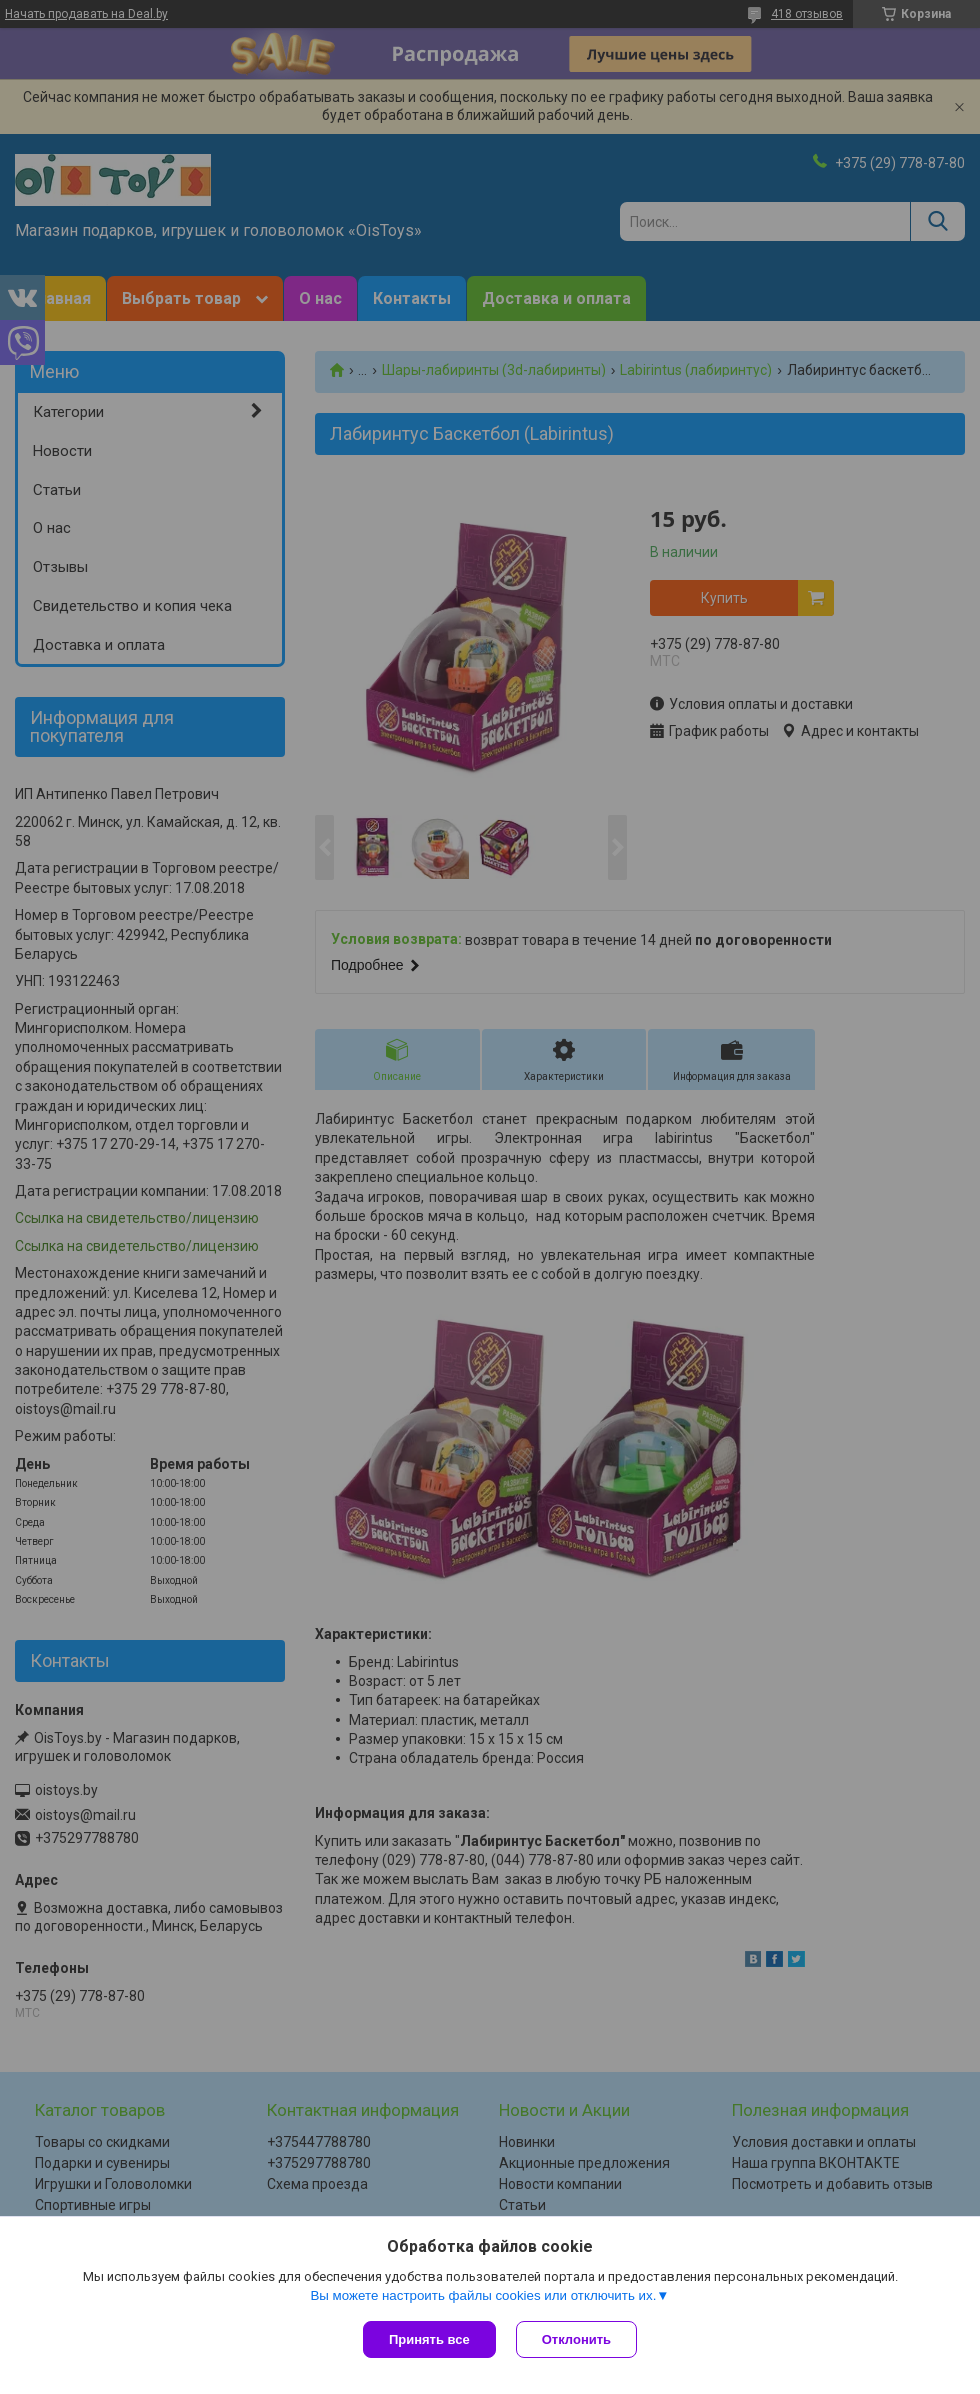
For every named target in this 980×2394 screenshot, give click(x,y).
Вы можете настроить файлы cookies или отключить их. (483, 2295)
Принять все (429, 2339)
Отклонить (576, 2339)
